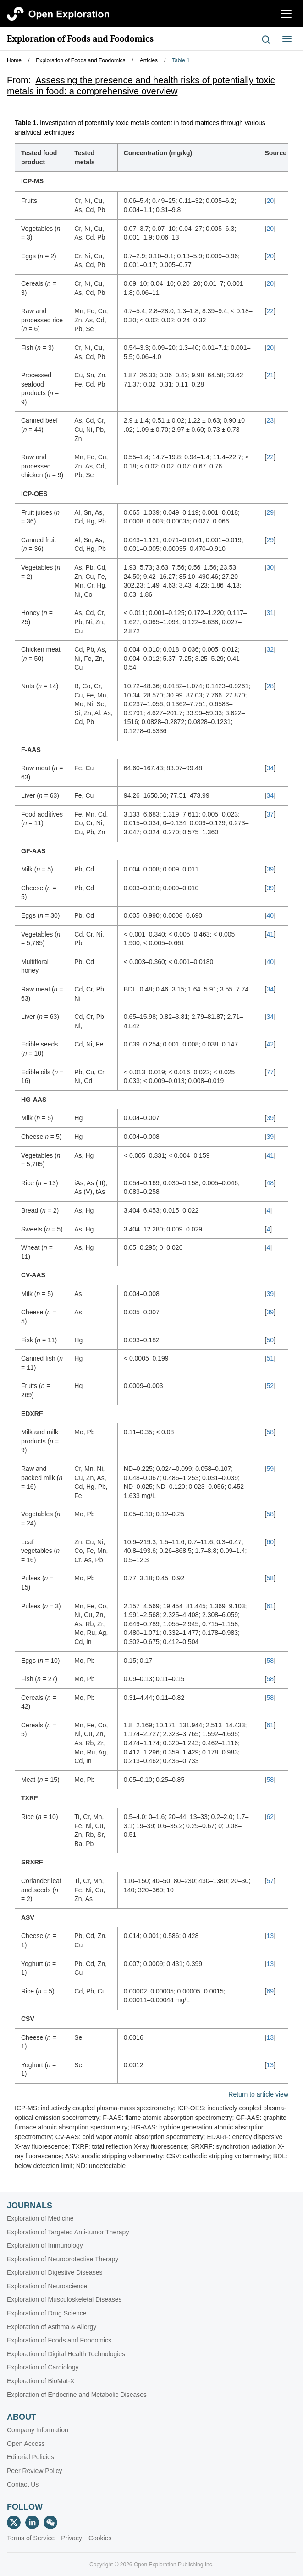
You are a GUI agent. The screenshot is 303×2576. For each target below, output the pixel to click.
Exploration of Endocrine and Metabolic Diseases (77, 2394)
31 (270, 612)
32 (270, 649)
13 (270, 1935)
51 (270, 1358)
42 (270, 1044)
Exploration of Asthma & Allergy (51, 2327)
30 (270, 567)
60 (270, 1542)
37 (270, 814)
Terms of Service (31, 2538)
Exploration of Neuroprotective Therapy (62, 2259)
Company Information (37, 2430)
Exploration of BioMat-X (40, 2381)
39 (270, 869)
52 (270, 1385)
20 (270, 200)
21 (270, 375)
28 (270, 686)
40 (270, 915)
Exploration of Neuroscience (47, 2286)
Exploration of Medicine (40, 2218)
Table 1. (26, 122)
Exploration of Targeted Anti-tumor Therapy (68, 2232)
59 (270, 1468)
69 (270, 1991)
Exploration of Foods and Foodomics (80, 38)
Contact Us (23, 2484)
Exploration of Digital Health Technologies (66, 2354)
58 (270, 1432)
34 (270, 768)
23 (270, 420)
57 (270, 1880)
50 (270, 1340)
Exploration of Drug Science (47, 2313)
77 (270, 1072)
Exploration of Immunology (45, 2245)
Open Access (26, 2443)
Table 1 (181, 60)
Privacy (71, 2538)
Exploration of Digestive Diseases (55, 2272)
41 (270, 934)
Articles (149, 60)
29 (270, 512)
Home (14, 60)
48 (270, 1183)
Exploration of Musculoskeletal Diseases (64, 2299)
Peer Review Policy (34, 2470)
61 (270, 1606)
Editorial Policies (30, 2457)
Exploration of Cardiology (42, 2367)
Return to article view (258, 2094)
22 (270, 311)
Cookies (100, 2538)
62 (270, 1816)
